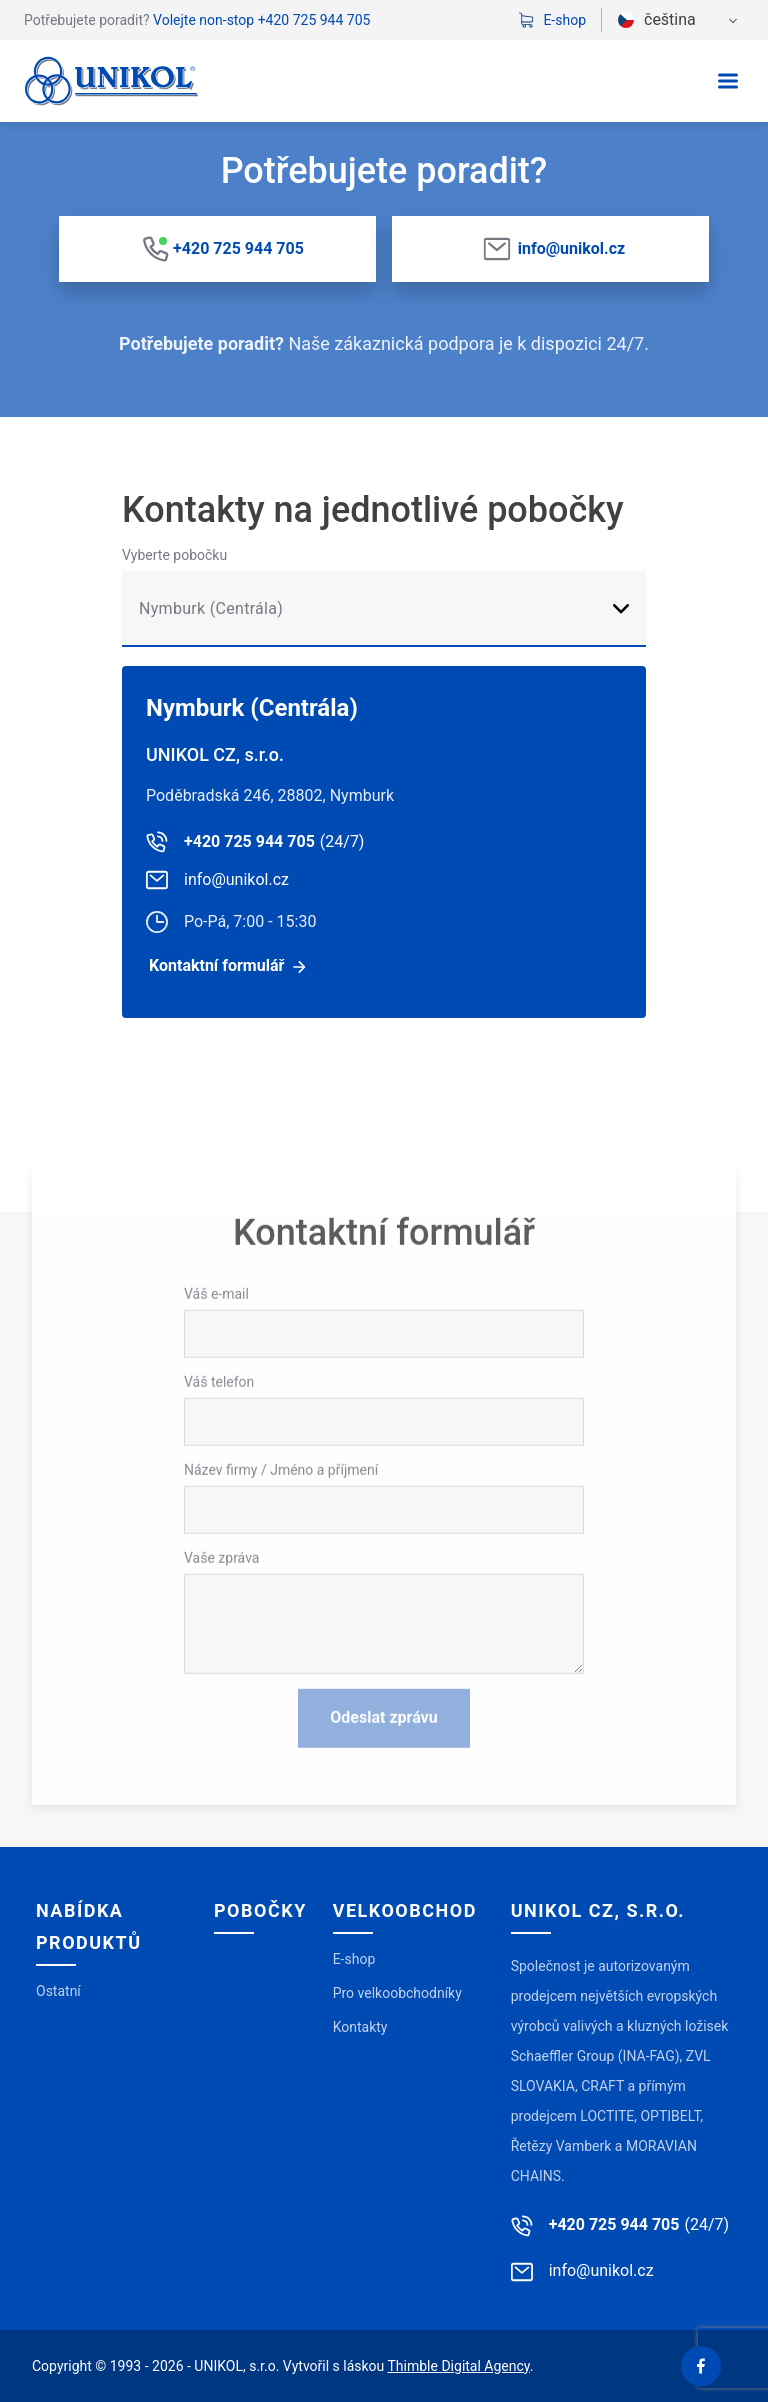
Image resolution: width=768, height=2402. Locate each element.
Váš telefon (219, 1510)
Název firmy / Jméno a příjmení (281, 1598)
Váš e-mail (216, 1422)
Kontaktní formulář (216, 965)
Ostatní (58, 1991)
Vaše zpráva (221, 1686)
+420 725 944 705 (314, 20)
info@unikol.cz (571, 248)
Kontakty (360, 2027)
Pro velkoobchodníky (397, 1993)
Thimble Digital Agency (459, 2366)
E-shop (552, 20)
